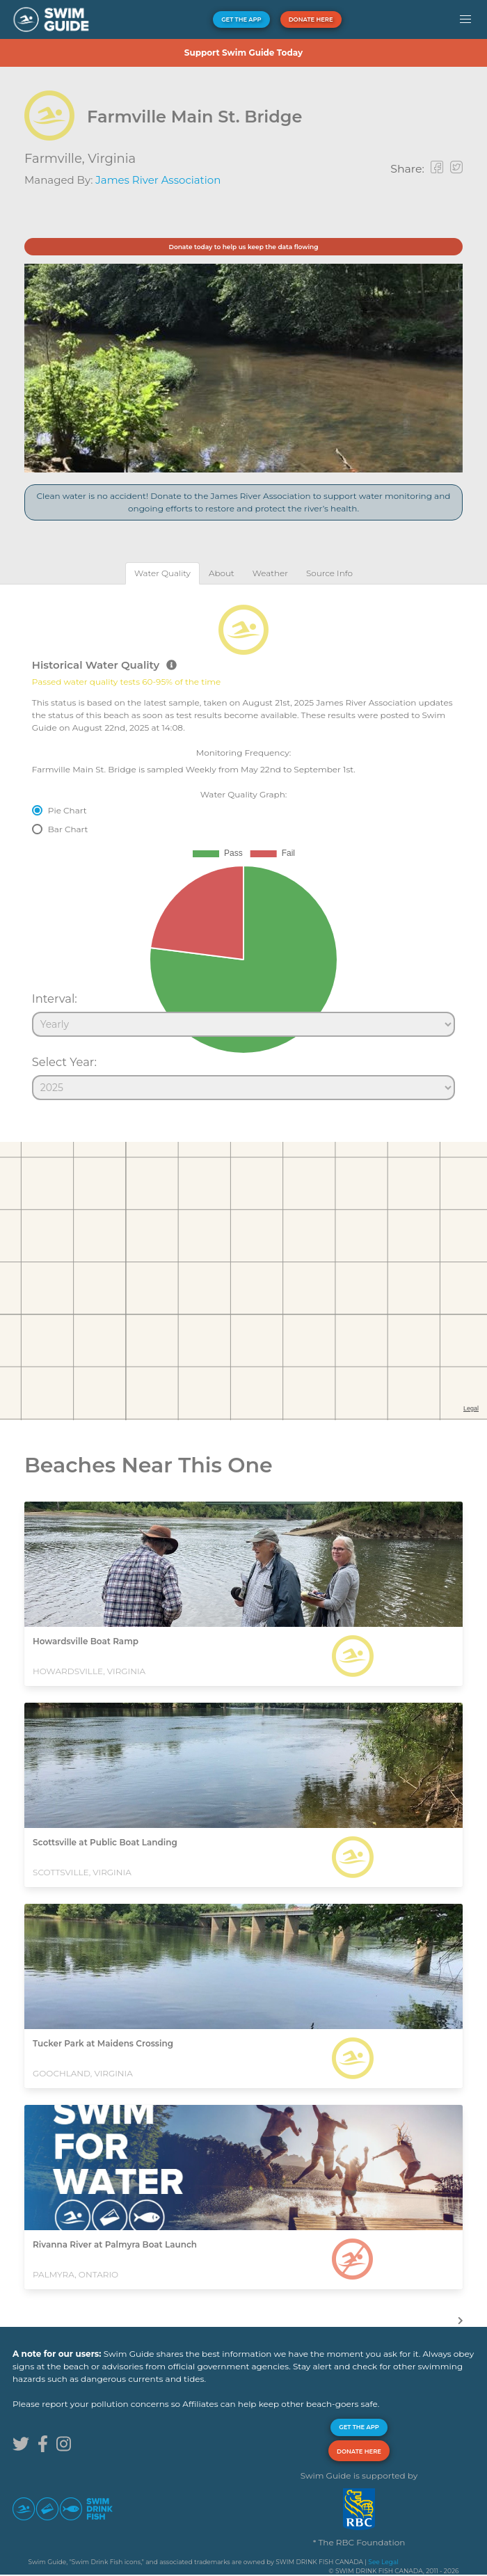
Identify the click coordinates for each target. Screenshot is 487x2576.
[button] (465, 19)
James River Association (158, 179)
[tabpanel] (243, 846)
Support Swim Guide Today (243, 52)
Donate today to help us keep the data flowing (243, 247)
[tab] (162, 573)
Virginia (112, 158)
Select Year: (64, 1062)
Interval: (54, 998)
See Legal (383, 2562)
